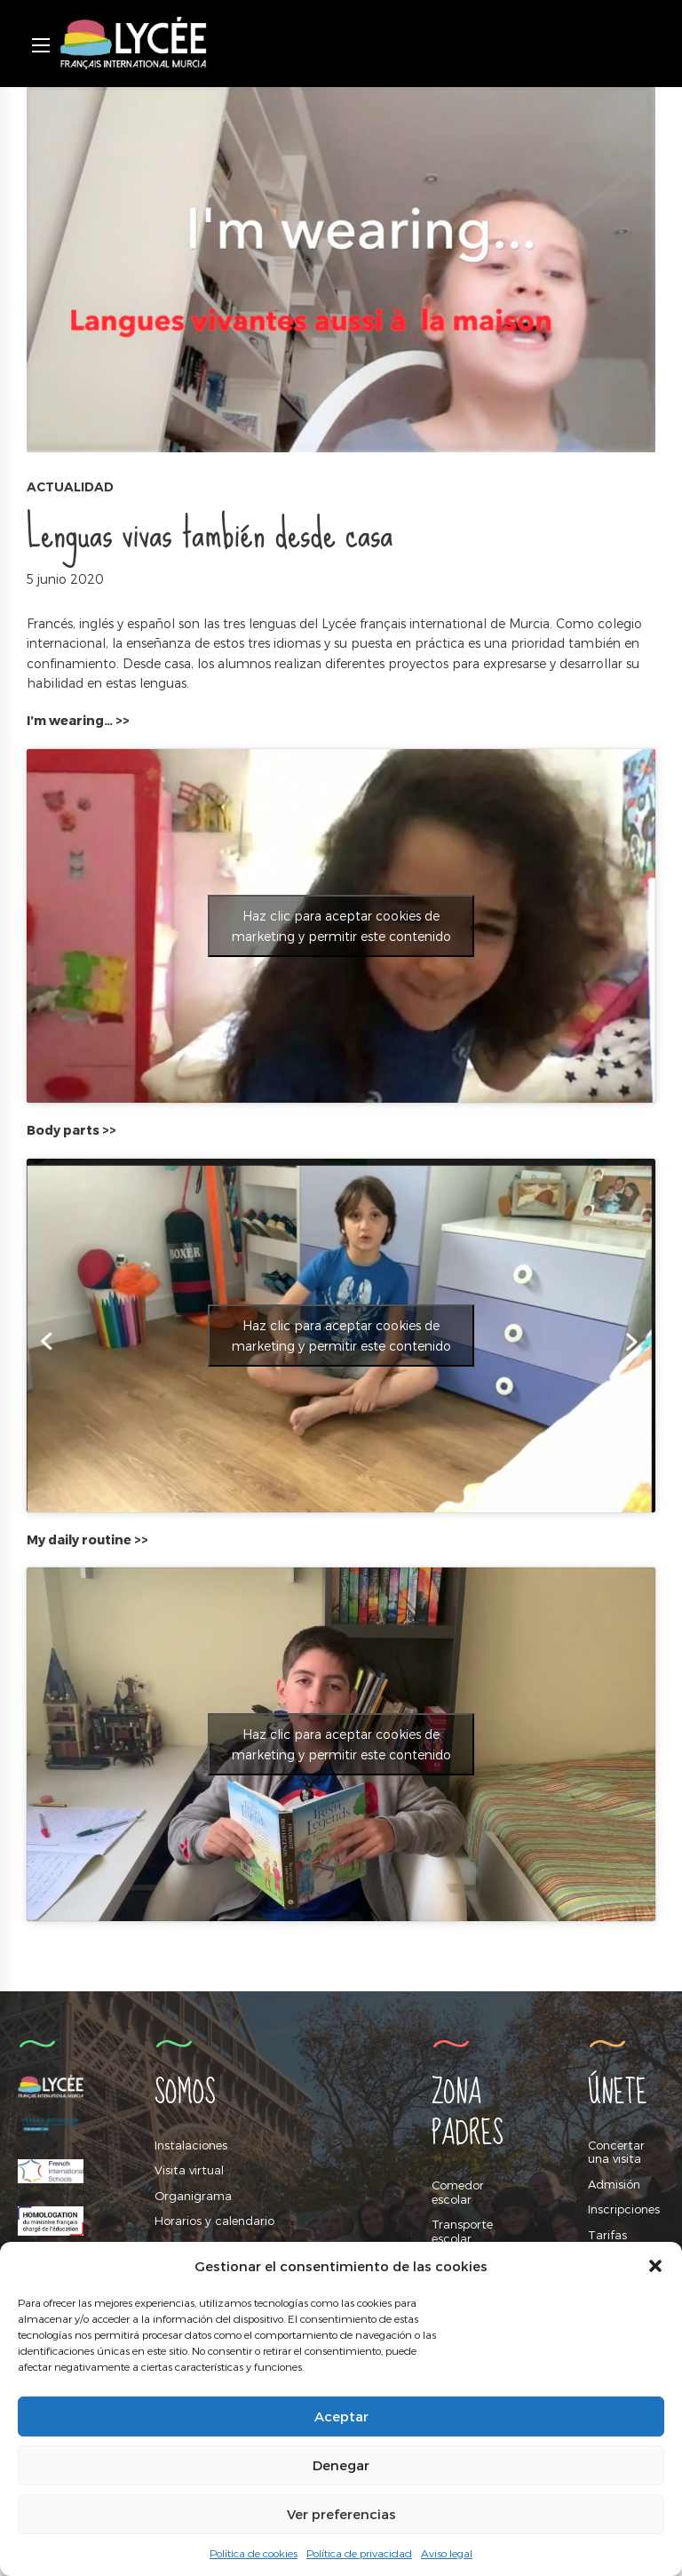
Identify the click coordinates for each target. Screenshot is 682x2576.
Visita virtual (189, 2170)
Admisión (614, 2184)
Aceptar (341, 2416)
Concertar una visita (616, 2152)
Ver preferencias (341, 2514)
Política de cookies (253, 2553)
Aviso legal (446, 2553)
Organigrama (193, 2196)
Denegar (341, 2465)
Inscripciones (624, 2209)
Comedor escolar (458, 2192)
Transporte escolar (462, 2231)
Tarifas (607, 2235)
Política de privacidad (359, 2553)
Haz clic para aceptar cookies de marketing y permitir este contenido (341, 926)
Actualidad (70, 487)
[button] (655, 2266)
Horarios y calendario (214, 2220)
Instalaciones (191, 2145)
